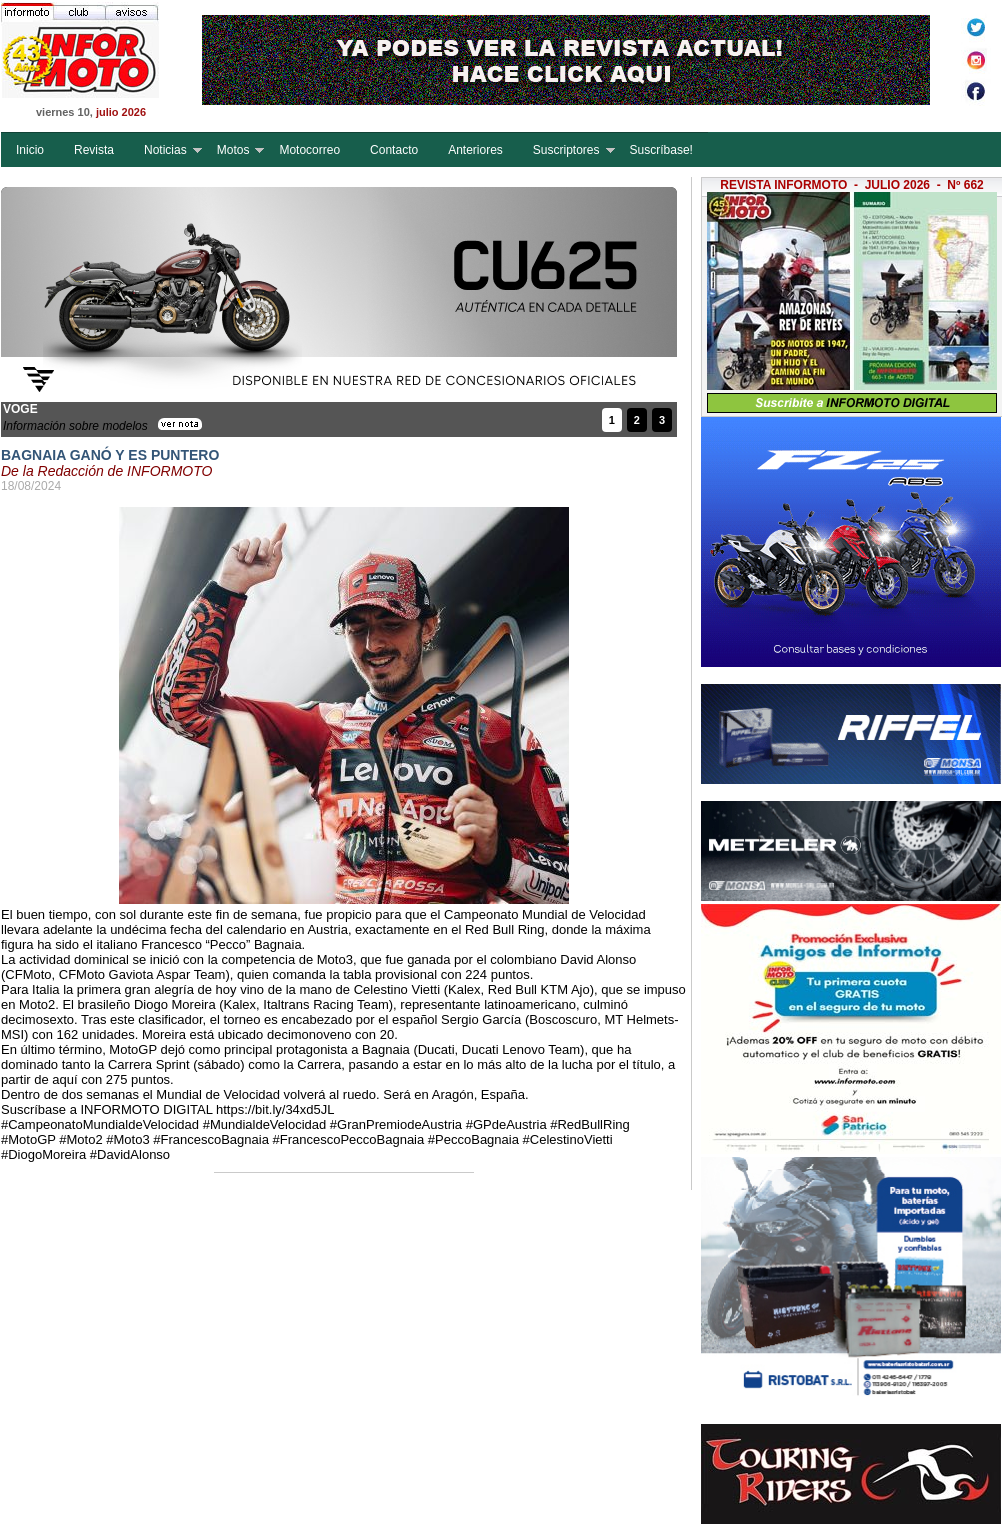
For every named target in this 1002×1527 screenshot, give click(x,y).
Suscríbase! (661, 150)
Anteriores (475, 150)
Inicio (30, 150)
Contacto (394, 150)
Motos (233, 150)
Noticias (165, 150)
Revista (94, 150)
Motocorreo (309, 150)
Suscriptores (566, 150)
